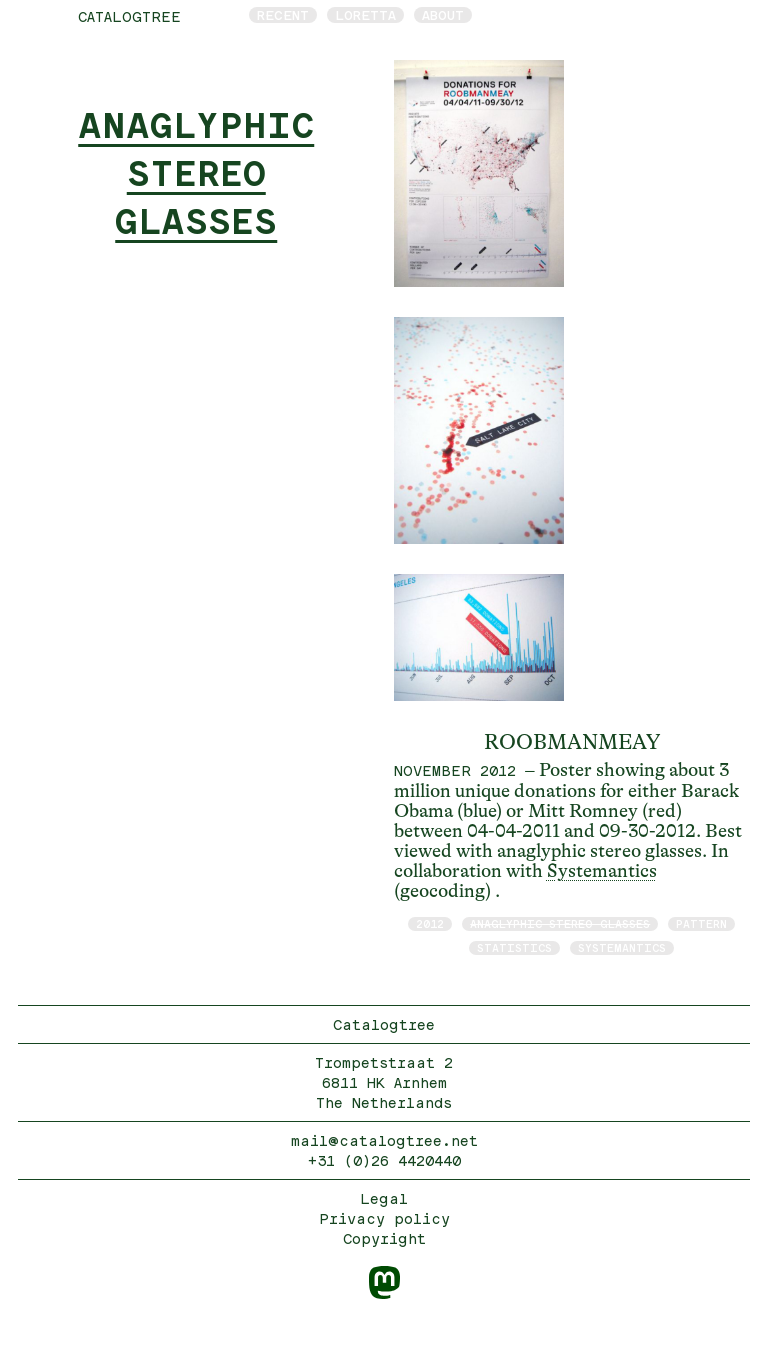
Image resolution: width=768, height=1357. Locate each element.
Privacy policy (384, 1218)
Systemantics (602, 871)
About (443, 15)
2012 (430, 923)
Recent (283, 15)
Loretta (365, 15)
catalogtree (129, 16)
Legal (384, 1198)
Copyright (384, 1238)
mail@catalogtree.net (384, 1140)
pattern (701, 923)
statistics (514, 947)
